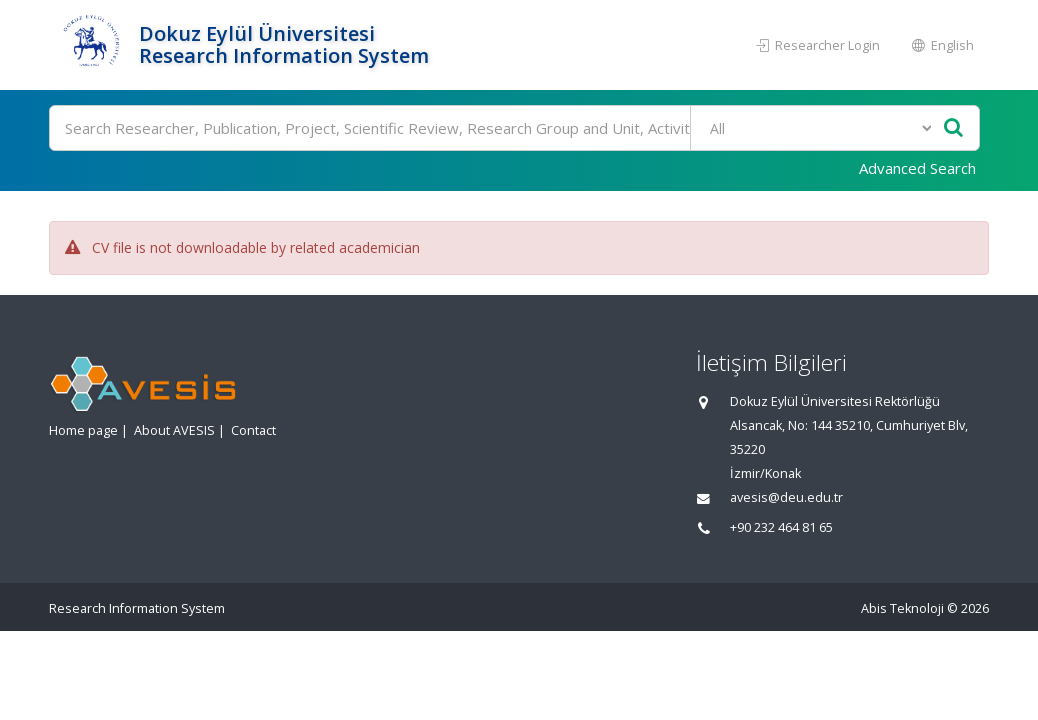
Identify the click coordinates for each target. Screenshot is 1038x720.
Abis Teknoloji (902, 608)
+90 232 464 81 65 (781, 527)
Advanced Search (917, 168)
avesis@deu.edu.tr (786, 497)
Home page (83, 430)
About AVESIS (174, 430)
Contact (253, 430)
